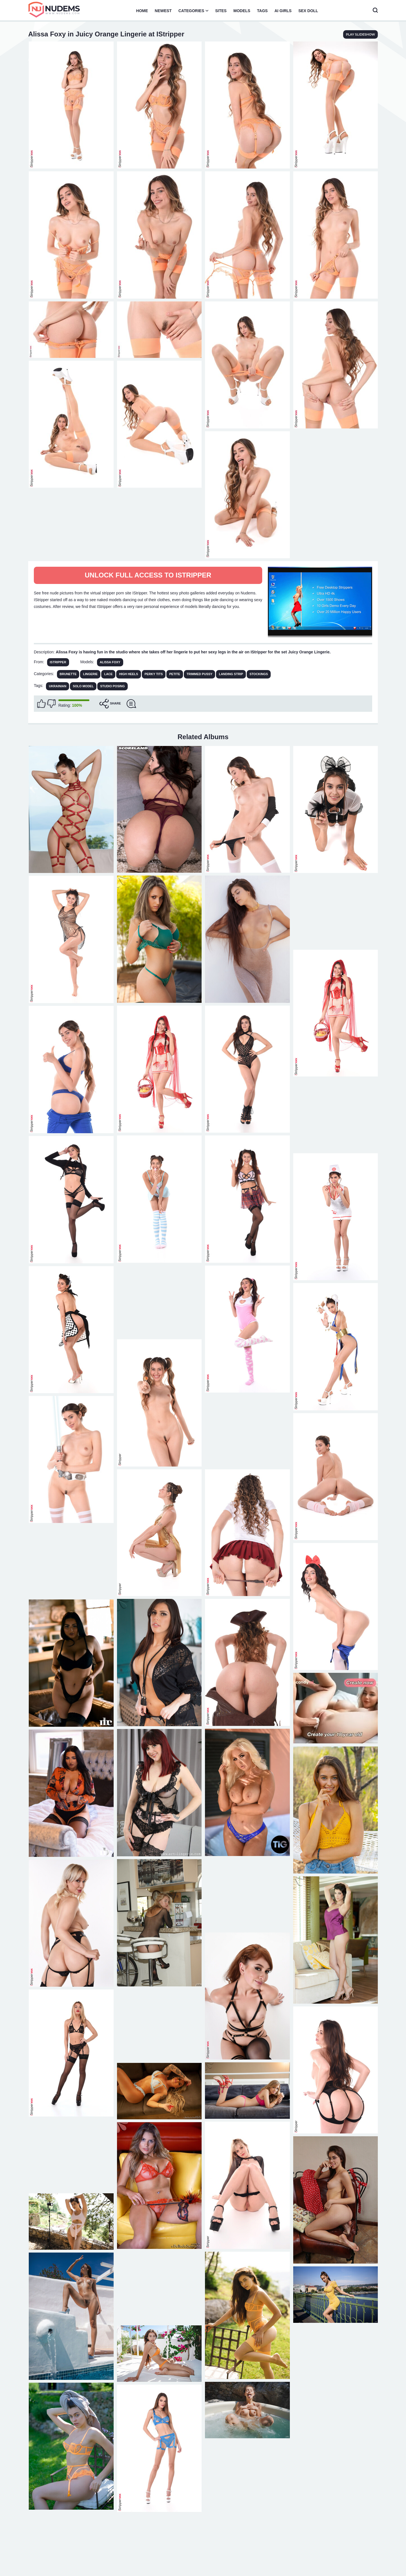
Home (142, 10)
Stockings (259, 674)
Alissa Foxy (110, 662)
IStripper (58, 662)
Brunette (68, 674)
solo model (83, 686)
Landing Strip (231, 674)
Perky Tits (154, 674)
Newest (163, 10)
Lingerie (90, 674)
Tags (262, 10)
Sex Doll (308, 10)
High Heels (128, 674)
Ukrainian (57, 686)
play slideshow (360, 34)
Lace (108, 674)
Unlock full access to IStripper (148, 575)
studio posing (112, 686)
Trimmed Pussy (200, 674)
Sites (220, 10)
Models (241, 10)
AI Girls (283, 10)
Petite (174, 674)
